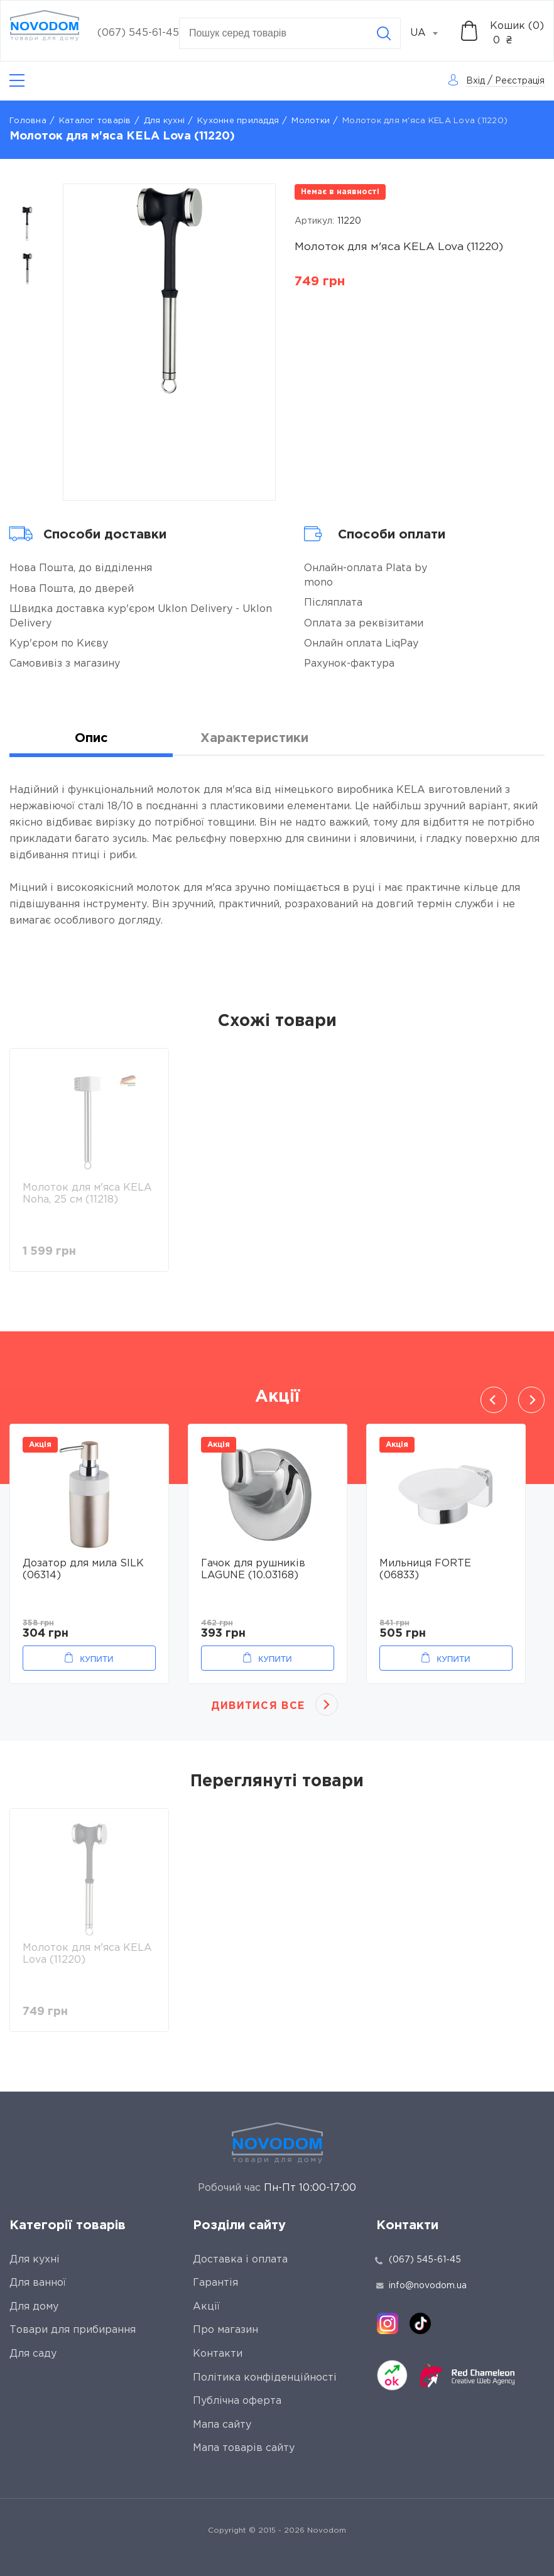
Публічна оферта (237, 2401)
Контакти (217, 2354)
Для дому (33, 2306)
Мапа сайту (222, 2425)
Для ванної (37, 2283)
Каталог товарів (95, 120)
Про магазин (225, 2330)
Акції (206, 2306)
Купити (96, 1659)
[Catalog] (16, 80)
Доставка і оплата (240, 2259)
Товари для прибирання (72, 2330)
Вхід (475, 81)
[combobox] (431, 33)
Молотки (310, 120)
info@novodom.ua (421, 2285)
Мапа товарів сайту (244, 2448)
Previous (494, 1400)
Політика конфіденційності (265, 2377)
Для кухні (164, 120)
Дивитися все (258, 1706)
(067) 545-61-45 (138, 33)
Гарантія (215, 2283)
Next (531, 1400)
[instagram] (387, 2323)
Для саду (33, 2354)
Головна (27, 120)
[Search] (384, 33)
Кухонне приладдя (238, 120)
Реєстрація (520, 81)
